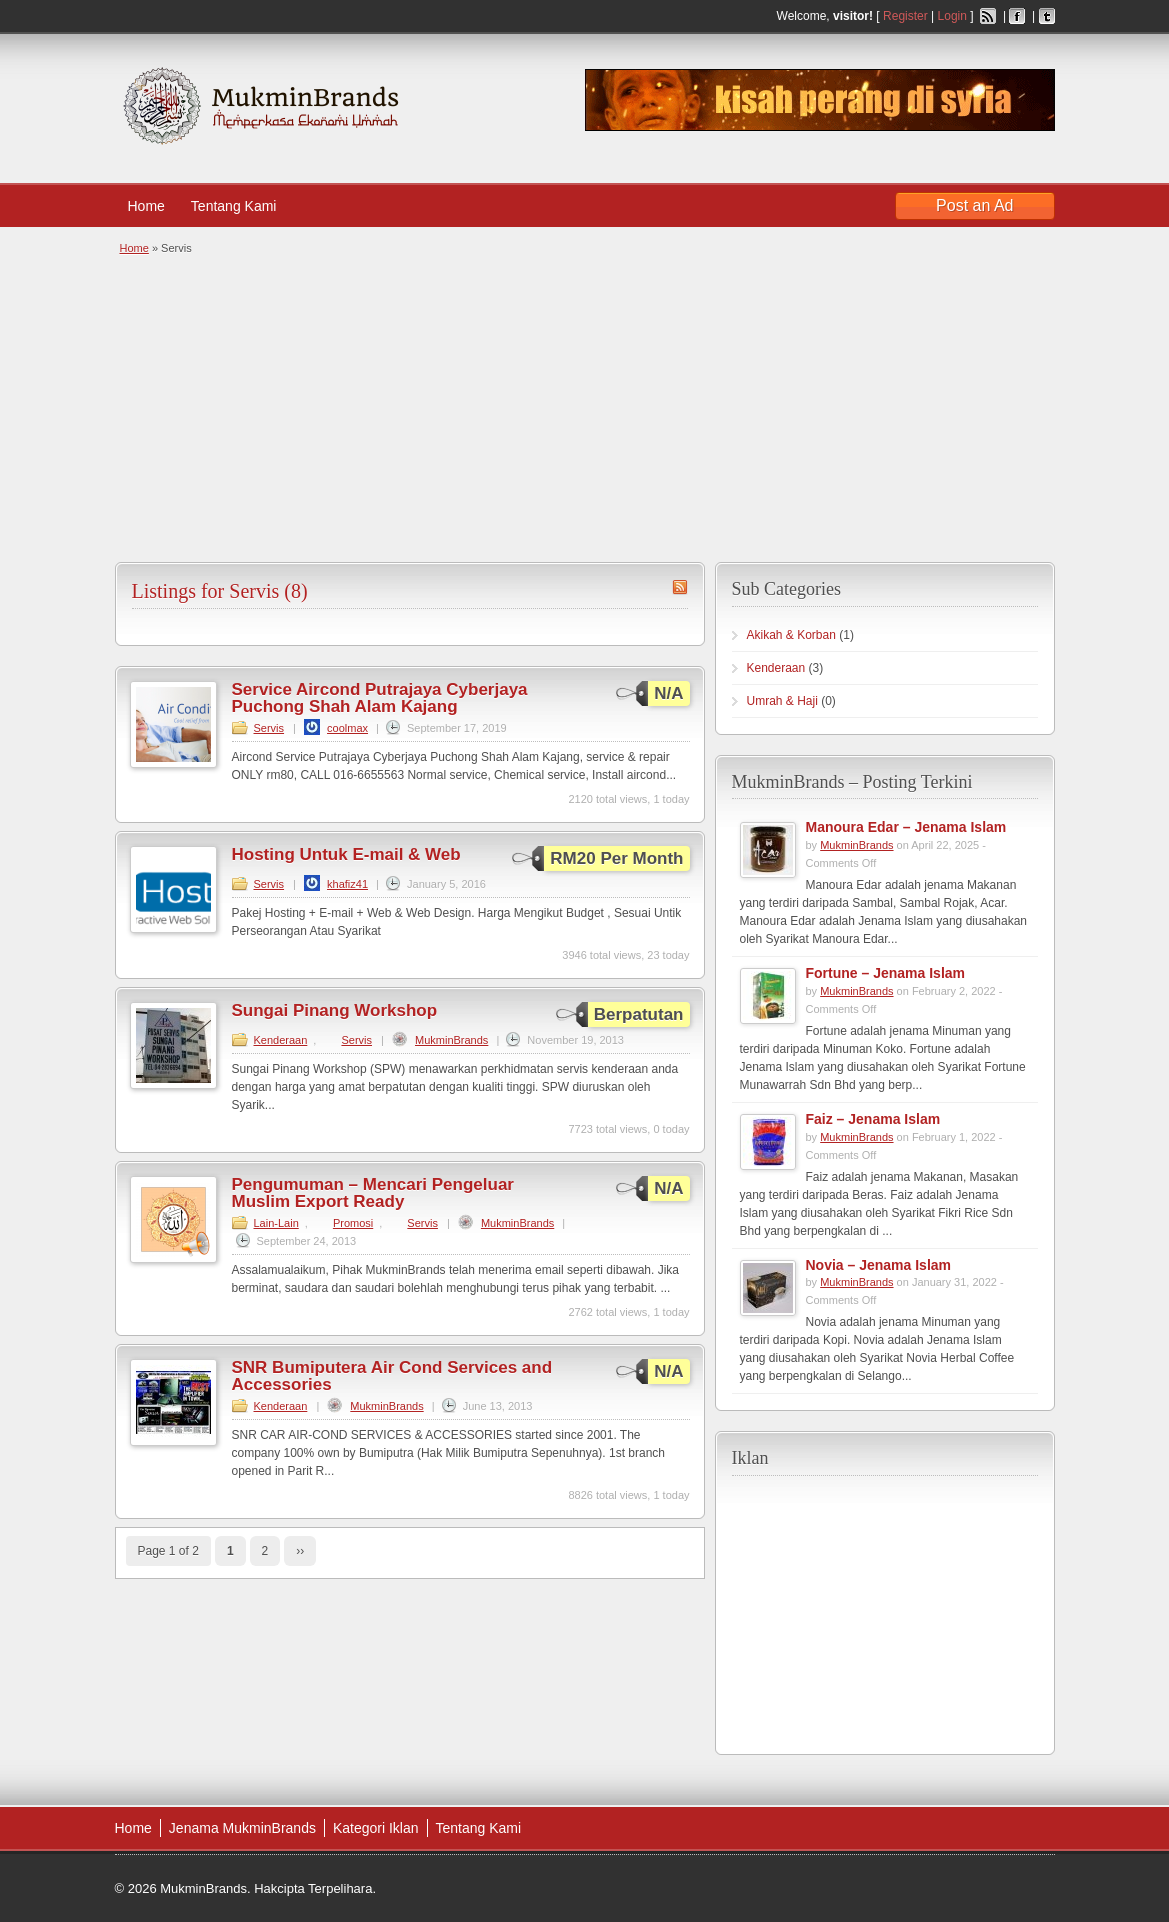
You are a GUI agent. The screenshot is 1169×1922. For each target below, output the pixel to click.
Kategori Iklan (376, 1828)
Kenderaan (281, 1040)
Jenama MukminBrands (242, 1828)
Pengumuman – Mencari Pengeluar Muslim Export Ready (373, 1193)
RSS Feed (988, 16)
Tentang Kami (243, 206)
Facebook (1017, 16)
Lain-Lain (276, 1223)
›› (300, 1551)
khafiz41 (347, 884)
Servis (269, 728)
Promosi (353, 1223)
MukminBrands (451, 1040)
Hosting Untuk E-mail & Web (346, 854)
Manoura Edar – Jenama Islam (906, 827)
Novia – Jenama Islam (879, 1265)
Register (905, 16)
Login (952, 16)
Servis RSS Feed (680, 587)
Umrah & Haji (782, 701)
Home (146, 206)
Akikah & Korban (791, 635)
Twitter (1047, 16)
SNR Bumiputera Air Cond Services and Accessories (392, 1376)
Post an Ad (974, 205)
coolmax (347, 728)
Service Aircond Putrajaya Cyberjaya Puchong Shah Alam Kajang (380, 698)
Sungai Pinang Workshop (335, 1010)
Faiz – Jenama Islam (873, 1119)
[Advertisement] (582, 407)
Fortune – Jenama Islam (886, 973)
